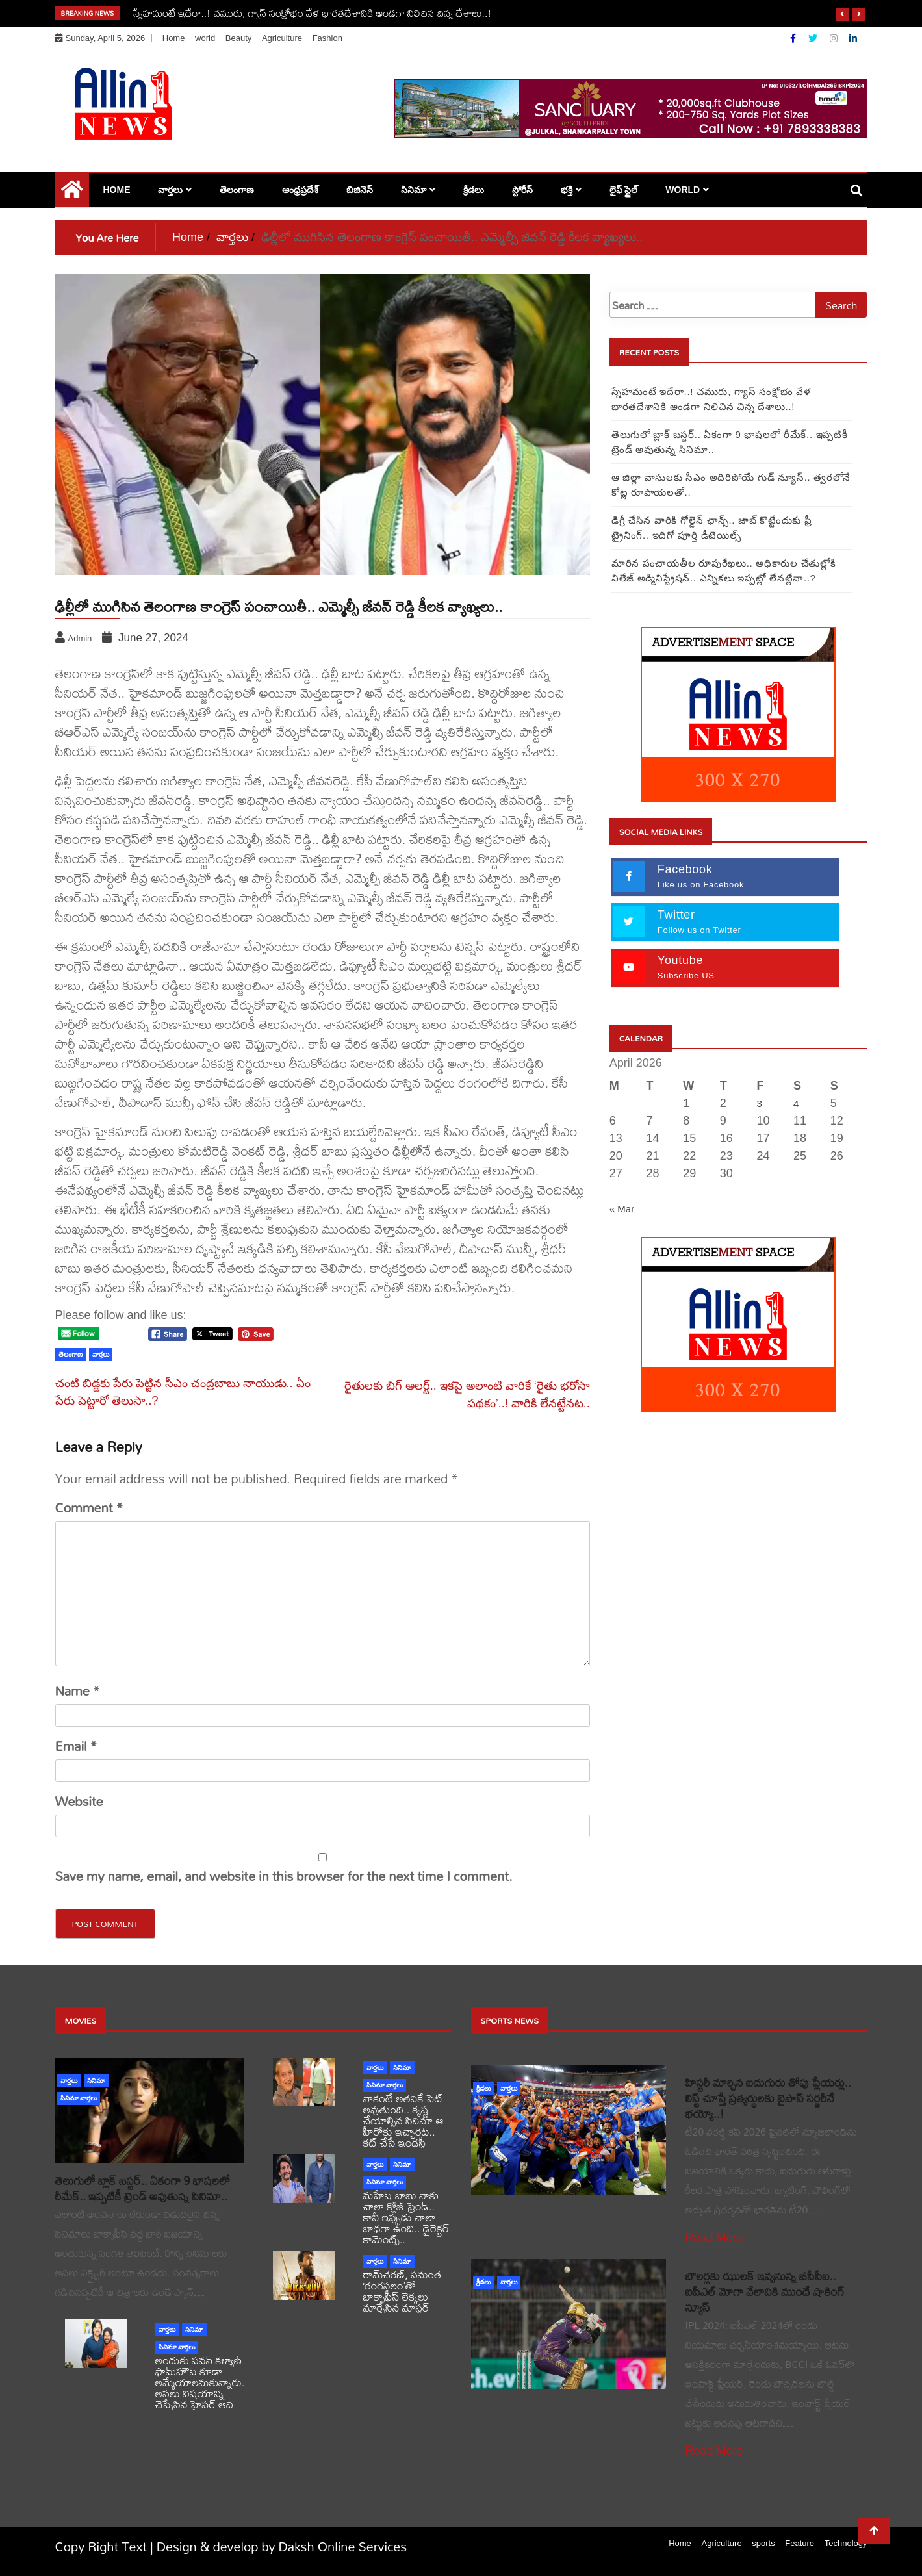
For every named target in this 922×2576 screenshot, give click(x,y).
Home (173, 38)
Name (77, 1691)
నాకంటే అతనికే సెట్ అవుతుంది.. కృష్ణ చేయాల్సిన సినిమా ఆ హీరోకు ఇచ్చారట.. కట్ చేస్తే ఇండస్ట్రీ (403, 2120)
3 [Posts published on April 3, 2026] (759, 1103)
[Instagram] (835, 38)
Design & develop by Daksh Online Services (282, 2546)
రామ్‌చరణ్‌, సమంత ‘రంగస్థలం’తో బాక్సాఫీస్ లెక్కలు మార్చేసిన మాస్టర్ (402, 2291)
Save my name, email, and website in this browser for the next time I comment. (284, 1876)
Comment (89, 1508)
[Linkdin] (853, 38)
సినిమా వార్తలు (78, 2098)
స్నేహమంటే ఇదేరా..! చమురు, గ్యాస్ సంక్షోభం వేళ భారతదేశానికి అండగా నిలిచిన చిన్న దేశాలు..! (312, 13)
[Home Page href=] (72, 192)
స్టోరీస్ (522, 190)
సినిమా (413, 190)
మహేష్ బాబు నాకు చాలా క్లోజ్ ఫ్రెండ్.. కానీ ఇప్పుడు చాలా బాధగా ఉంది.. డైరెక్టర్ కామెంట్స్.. (406, 2217)
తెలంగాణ (237, 190)
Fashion (327, 38)
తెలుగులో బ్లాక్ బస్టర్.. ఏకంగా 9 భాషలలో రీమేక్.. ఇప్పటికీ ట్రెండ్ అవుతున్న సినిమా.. (142, 2188)
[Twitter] (814, 38)
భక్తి (566, 190)
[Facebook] (794, 38)
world (205, 38)
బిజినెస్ (359, 190)
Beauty (238, 38)
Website (79, 1801)
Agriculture (282, 38)
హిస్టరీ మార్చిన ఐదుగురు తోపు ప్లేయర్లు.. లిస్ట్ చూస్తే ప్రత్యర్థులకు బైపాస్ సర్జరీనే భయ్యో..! (768, 2098)
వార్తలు (170, 190)
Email (76, 1746)
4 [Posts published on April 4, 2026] (796, 1103)
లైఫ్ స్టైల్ (623, 190)
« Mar (621, 1208)
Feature (799, 2543)
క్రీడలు (473, 190)
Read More (714, 2237)
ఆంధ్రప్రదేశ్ (300, 190)
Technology (846, 2543)
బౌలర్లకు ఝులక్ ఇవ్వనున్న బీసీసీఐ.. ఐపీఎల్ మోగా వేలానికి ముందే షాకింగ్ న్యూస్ (765, 2292)
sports (763, 2543)
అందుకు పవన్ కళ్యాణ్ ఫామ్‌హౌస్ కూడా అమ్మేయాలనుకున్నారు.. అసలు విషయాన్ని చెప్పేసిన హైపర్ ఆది (201, 2382)
